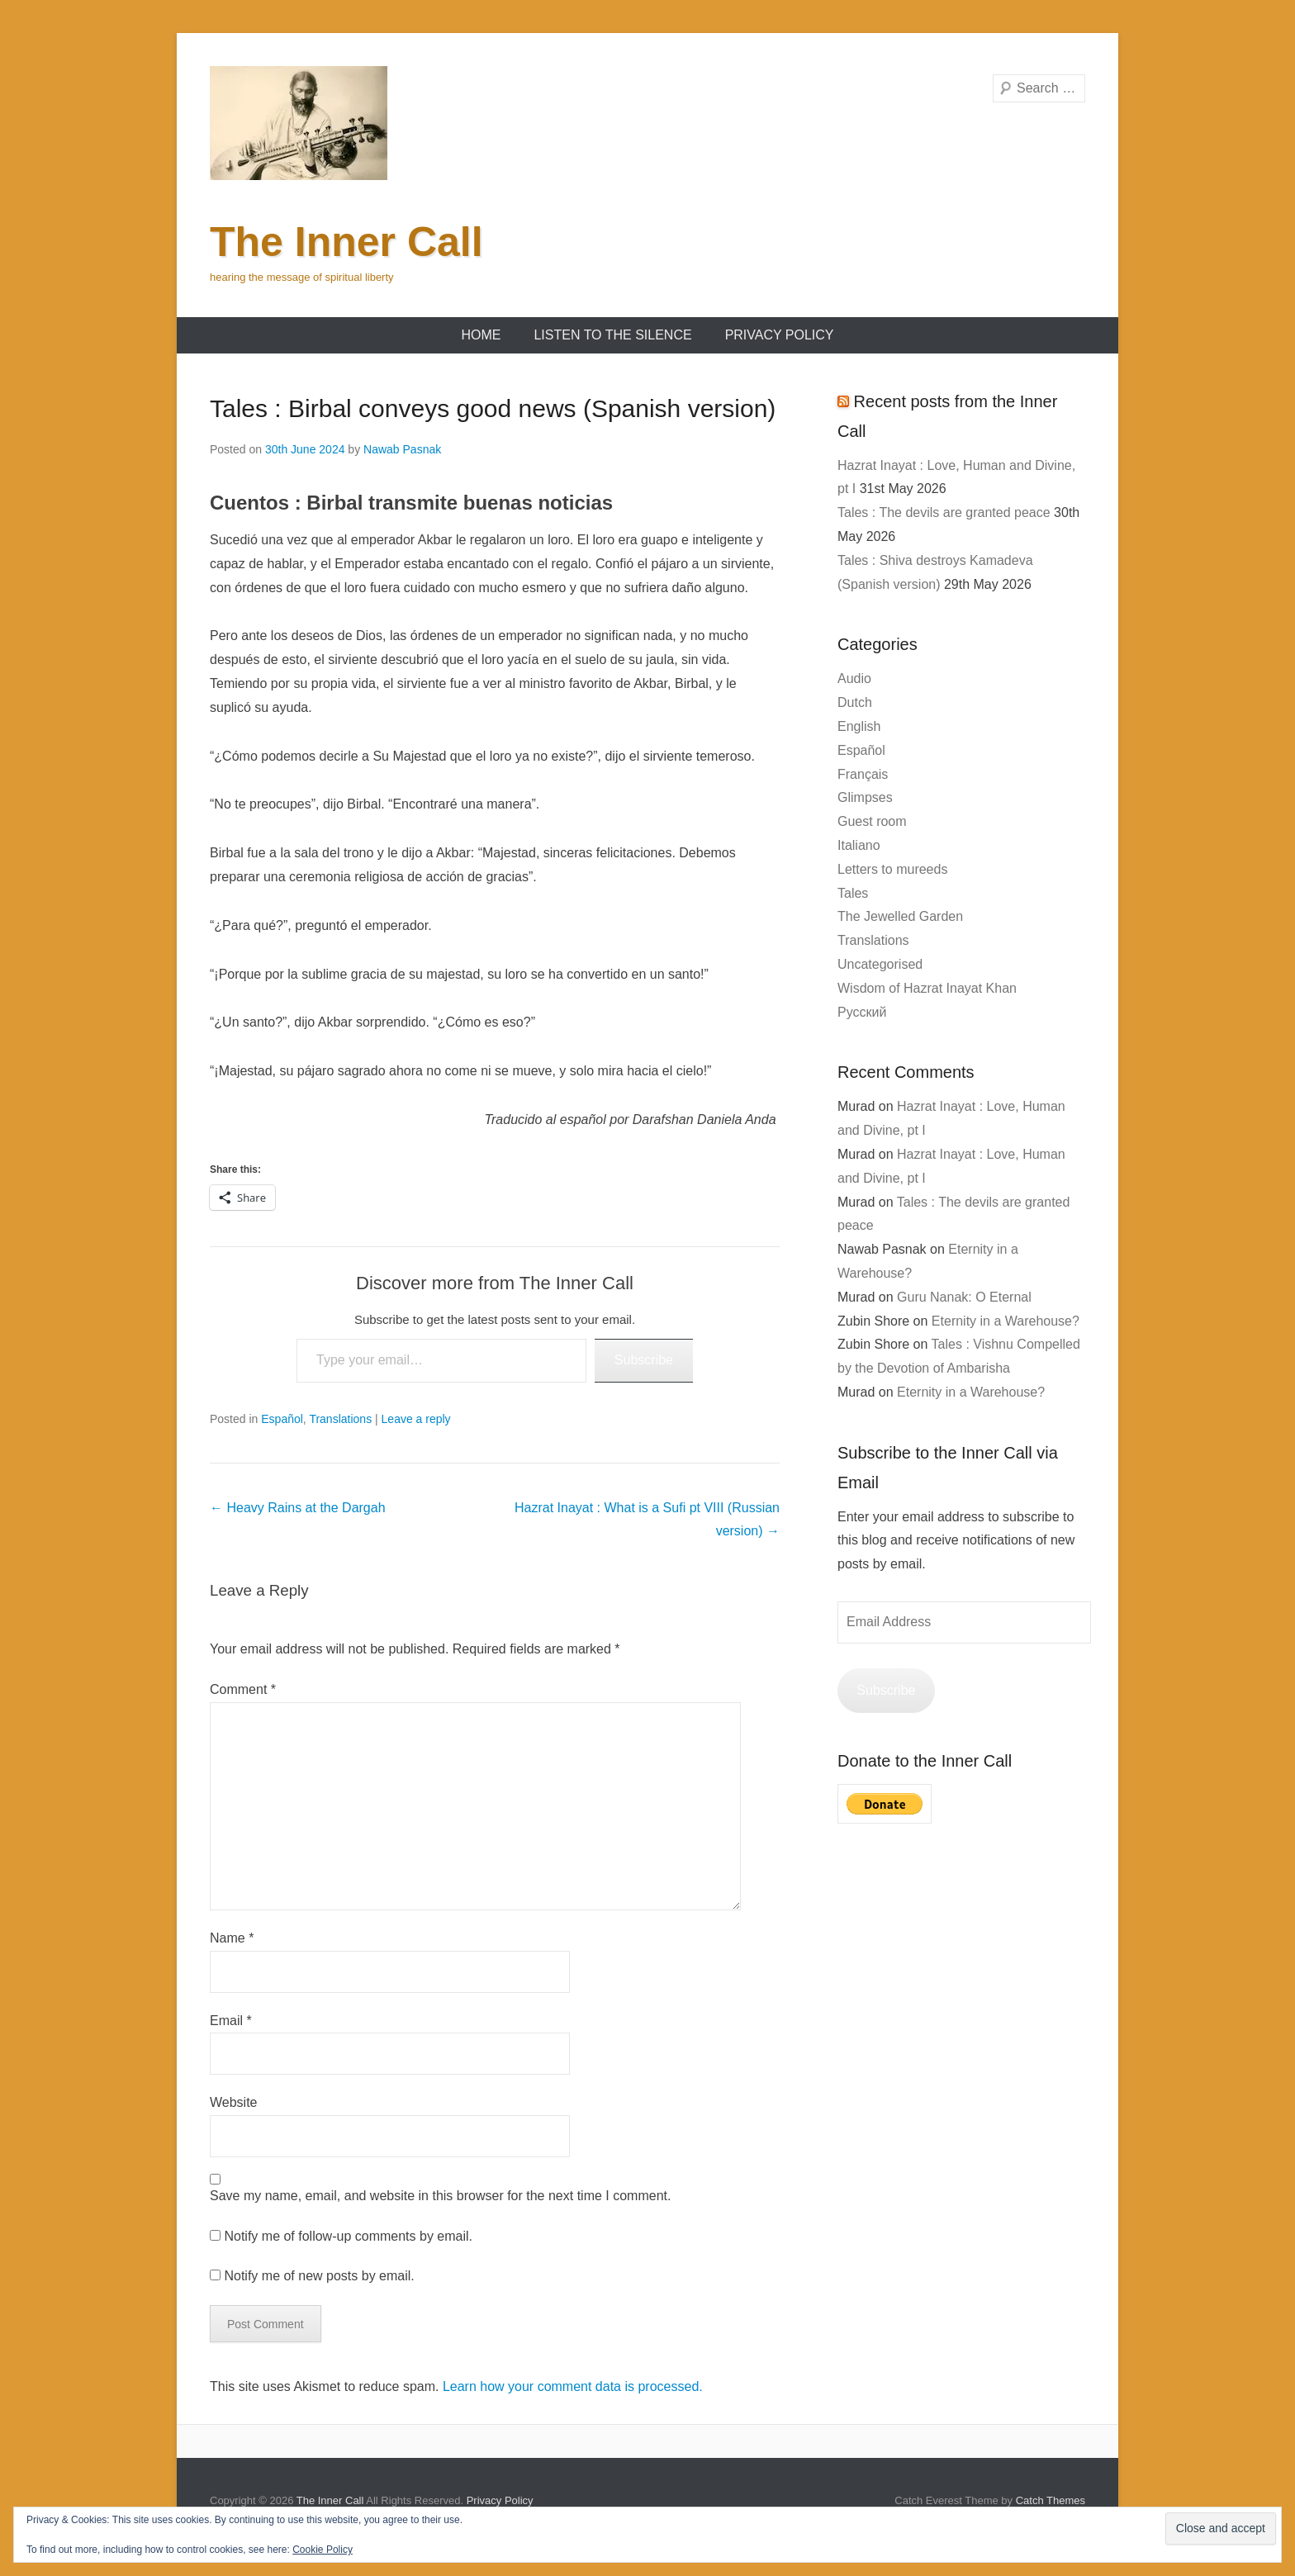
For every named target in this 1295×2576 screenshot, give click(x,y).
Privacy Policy (779, 335)
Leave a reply (416, 1419)
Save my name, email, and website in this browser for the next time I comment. (440, 2196)
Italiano (858, 845)
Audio (854, 678)
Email (231, 2021)
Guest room (872, 821)
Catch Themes (1050, 2500)
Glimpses (865, 797)
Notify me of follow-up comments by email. (348, 2236)
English (858, 726)
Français (862, 774)
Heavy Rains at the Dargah (298, 1508)
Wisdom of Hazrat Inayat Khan (927, 988)
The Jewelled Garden (900, 916)
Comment (243, 1689)
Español (282, 1419)
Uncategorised (880, 964)
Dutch (854, 702)
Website (234, 2102)
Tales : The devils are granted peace (944, 512)
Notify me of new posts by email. (319, 2276)
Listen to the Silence (612, 335)
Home (480, 335)
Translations (340, 1419)
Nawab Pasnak (402, 449)
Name (232, 1938)
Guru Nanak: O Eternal (964, 1297)
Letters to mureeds (892, 869)
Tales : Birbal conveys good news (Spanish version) (493, 408)
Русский (861, 1012)
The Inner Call (346, 242)
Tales (852, 893)
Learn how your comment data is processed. (573, 2386)
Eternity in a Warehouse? (1005, 1321)
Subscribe (643, 1360)
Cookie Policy (322, 2549)
